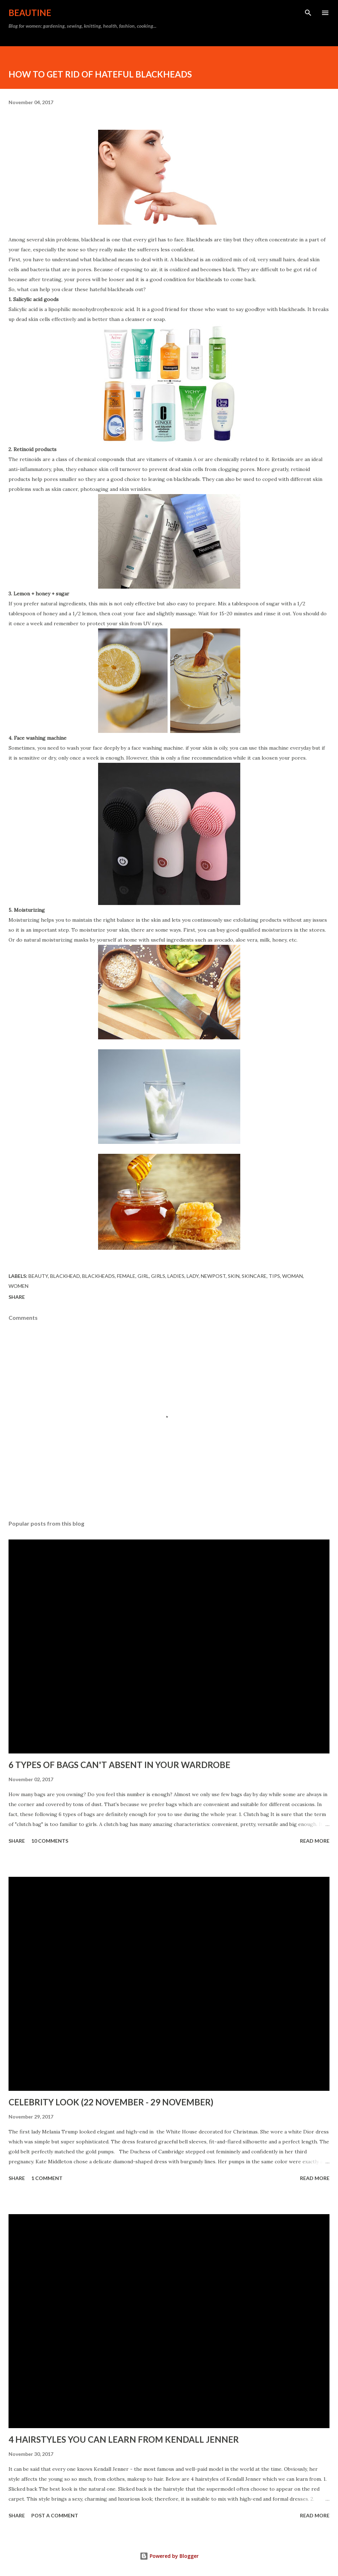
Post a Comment (54, 2515)
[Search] (308, 13)
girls (158, 1276)
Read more (314, 1841)
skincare (254, 1276)
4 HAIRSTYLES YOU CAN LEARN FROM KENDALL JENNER (124, 2439)
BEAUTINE (30, 12)
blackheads (98, 1276)
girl (143, 1276)
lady (193, 1276)
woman (292, 1276)
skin (234, 1276)
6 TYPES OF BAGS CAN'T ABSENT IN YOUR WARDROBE (119, 1765)
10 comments (49, 1841)
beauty (38, 1276)
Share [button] (17, 1297)
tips (274, 1276)
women (18, 1286)
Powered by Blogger (169, 2556)
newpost (213, 1276)
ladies (175, 1276)
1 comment (47, 2178)
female (126, 1276)
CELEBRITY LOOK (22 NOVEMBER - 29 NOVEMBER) (111, 2102)
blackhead (65, 1276)
